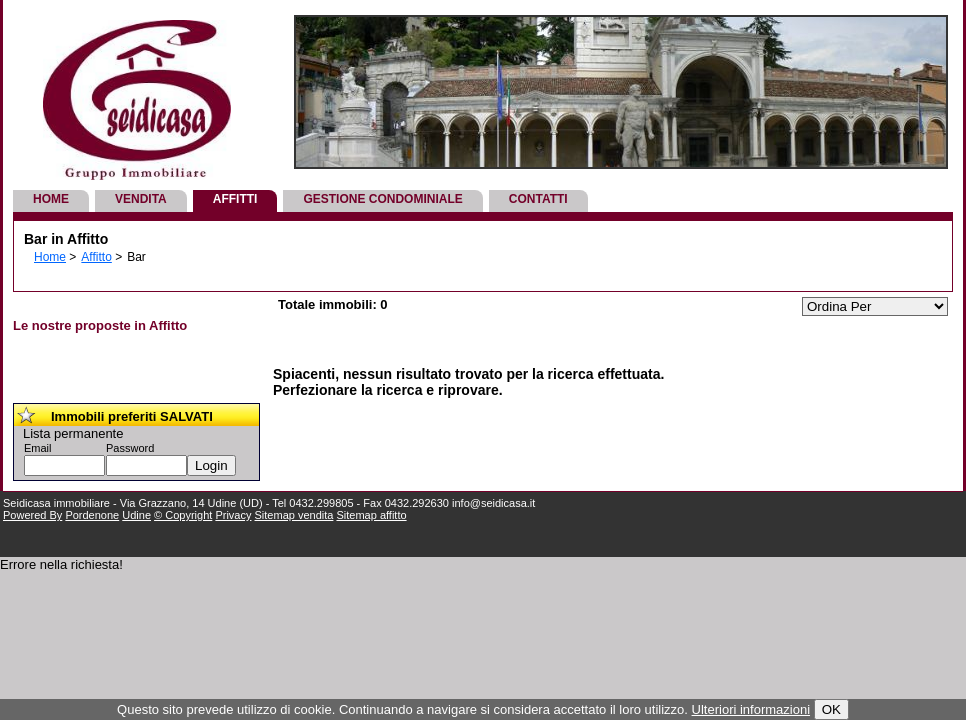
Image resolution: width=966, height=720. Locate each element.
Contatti (538, 199)
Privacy (233, 515)
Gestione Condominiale (382, 199)
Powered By (32, 515)
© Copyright (183, 515)
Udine (136, 515)
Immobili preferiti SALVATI (132, 416)
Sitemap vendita (294, 515)
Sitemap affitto (371, 515)
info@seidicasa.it (493, 503)
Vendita (141, 199)
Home (51, 199)
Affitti (235, 199)
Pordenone (92, 515)
